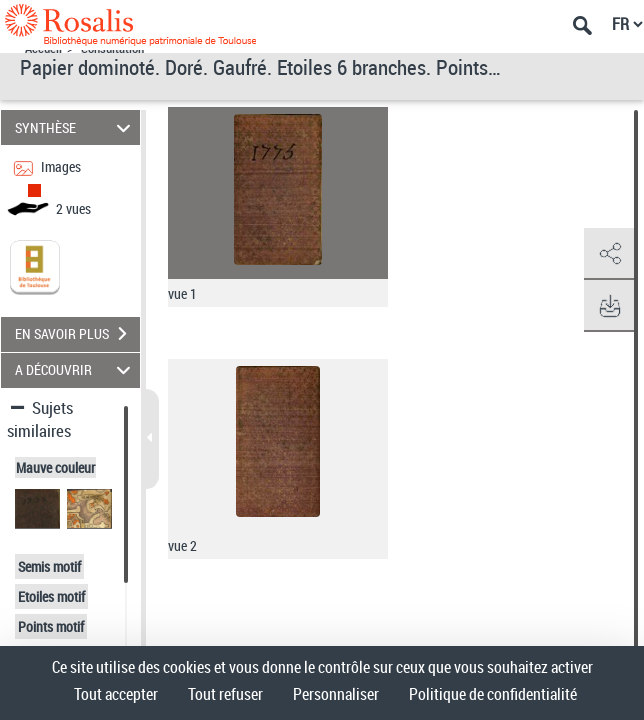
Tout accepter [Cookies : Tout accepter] (116, 694)
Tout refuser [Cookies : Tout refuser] (225, 694)
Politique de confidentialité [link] (493, 694)
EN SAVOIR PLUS (77, 334)
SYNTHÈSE (76, 127)
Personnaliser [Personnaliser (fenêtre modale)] (336, 694)
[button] (609, 254)
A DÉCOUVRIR (76, 370)
